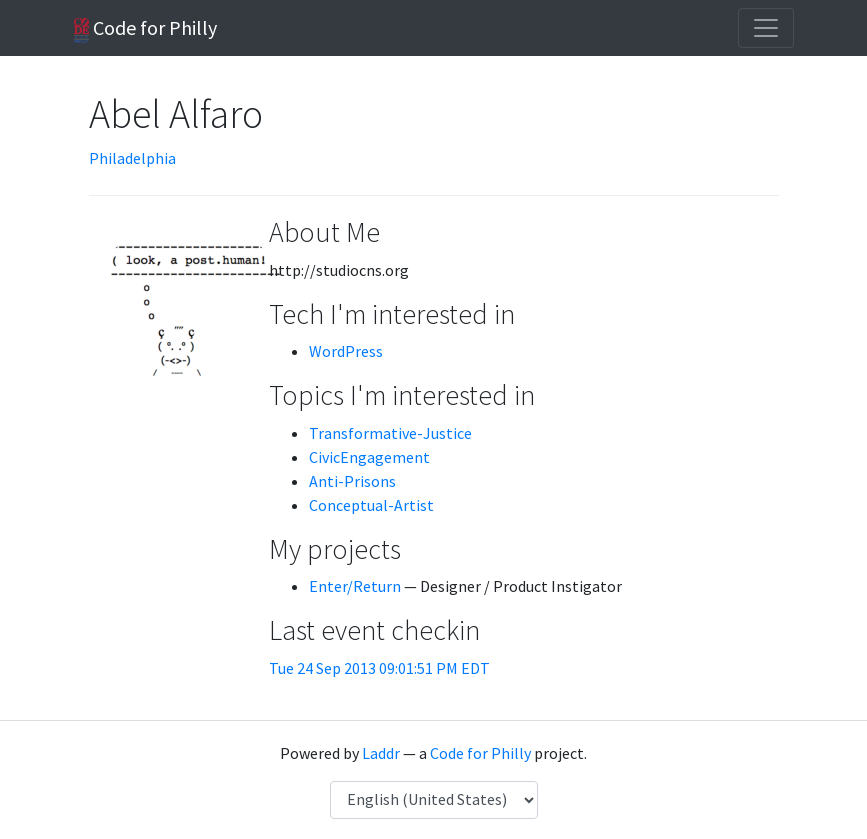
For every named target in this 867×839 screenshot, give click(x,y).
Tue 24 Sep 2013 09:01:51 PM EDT (379, 668)
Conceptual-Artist (371, 505)
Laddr (381, 753)
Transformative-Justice (390, 433)
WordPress (346, 351)
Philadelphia (132, 158)
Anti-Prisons (352, 481)
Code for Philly (145, 29)
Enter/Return (355, 586)
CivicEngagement (369, 457)
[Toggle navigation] (766, 28)
